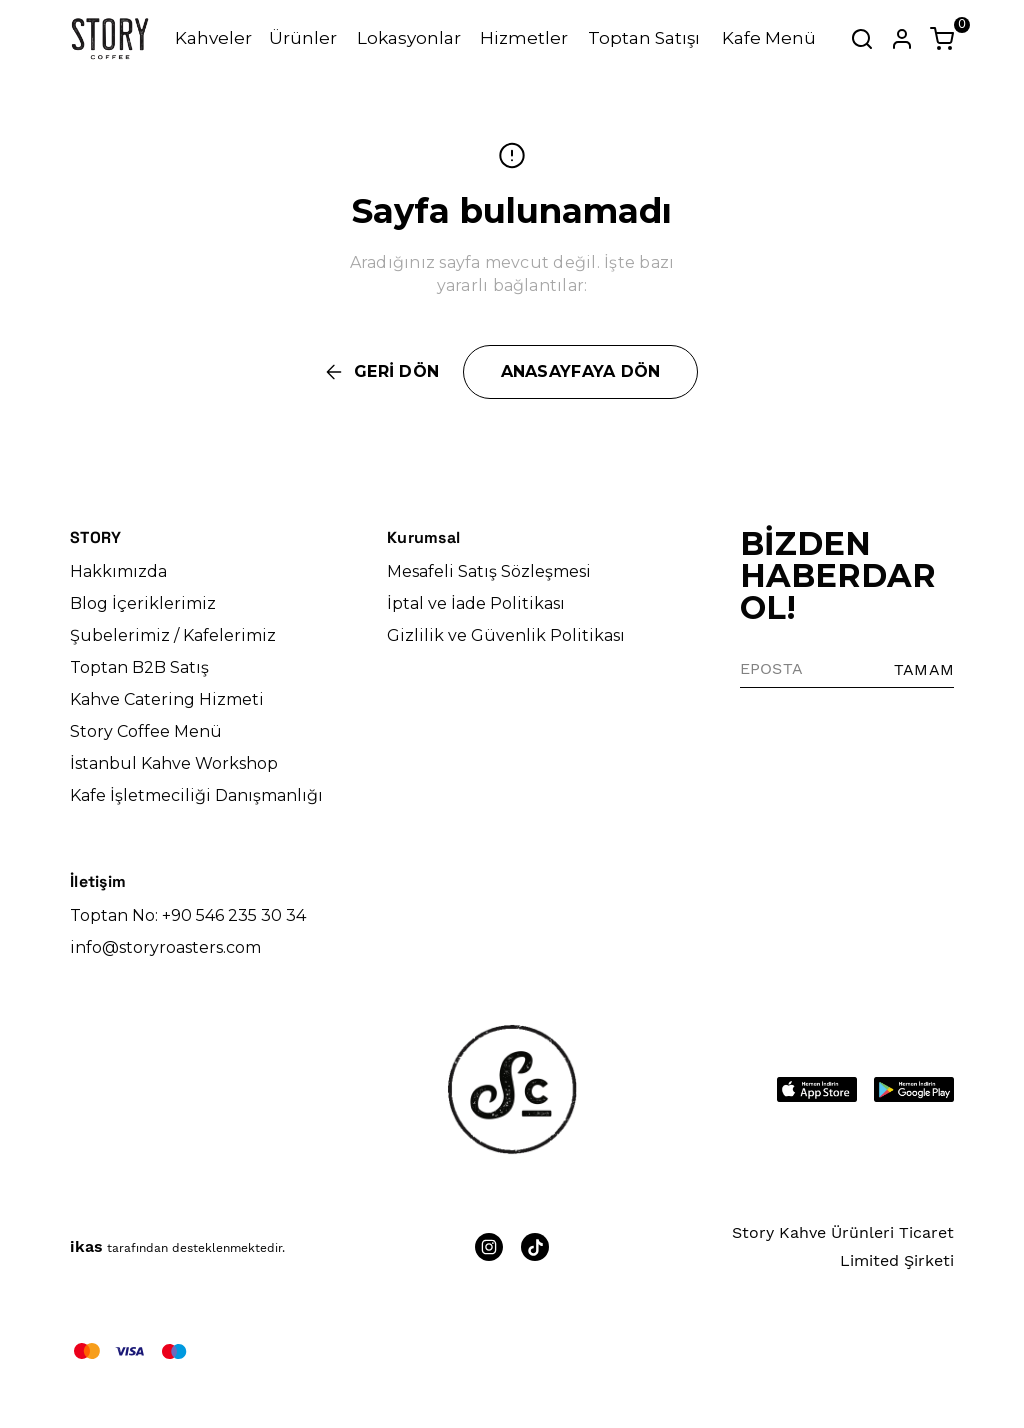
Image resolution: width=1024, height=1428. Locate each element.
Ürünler (303, 38)
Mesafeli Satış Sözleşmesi (489, 571)
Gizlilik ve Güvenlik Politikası (506, 635)
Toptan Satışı (644, 38)
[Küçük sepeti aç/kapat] (942, 39)
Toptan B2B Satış (139, 667)
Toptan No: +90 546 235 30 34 (188, 915)
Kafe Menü (769, 38)
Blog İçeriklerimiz (143, 603)
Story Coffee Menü (146, 731)
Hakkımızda (118, 571)
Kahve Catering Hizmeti (167, 699)
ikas (86, 1246)
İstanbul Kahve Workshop (174, 763)
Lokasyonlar (409, 38)
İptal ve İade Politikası (476, 603)
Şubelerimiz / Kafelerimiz (173, 635)
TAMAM (924, 669)
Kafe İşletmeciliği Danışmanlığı (196, 795)
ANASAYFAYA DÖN (581, 371)
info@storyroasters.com (165, 947)
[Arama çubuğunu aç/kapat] (862, 39)
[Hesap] (902, 39)
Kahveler (213, 38)
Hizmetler (524, 38)
